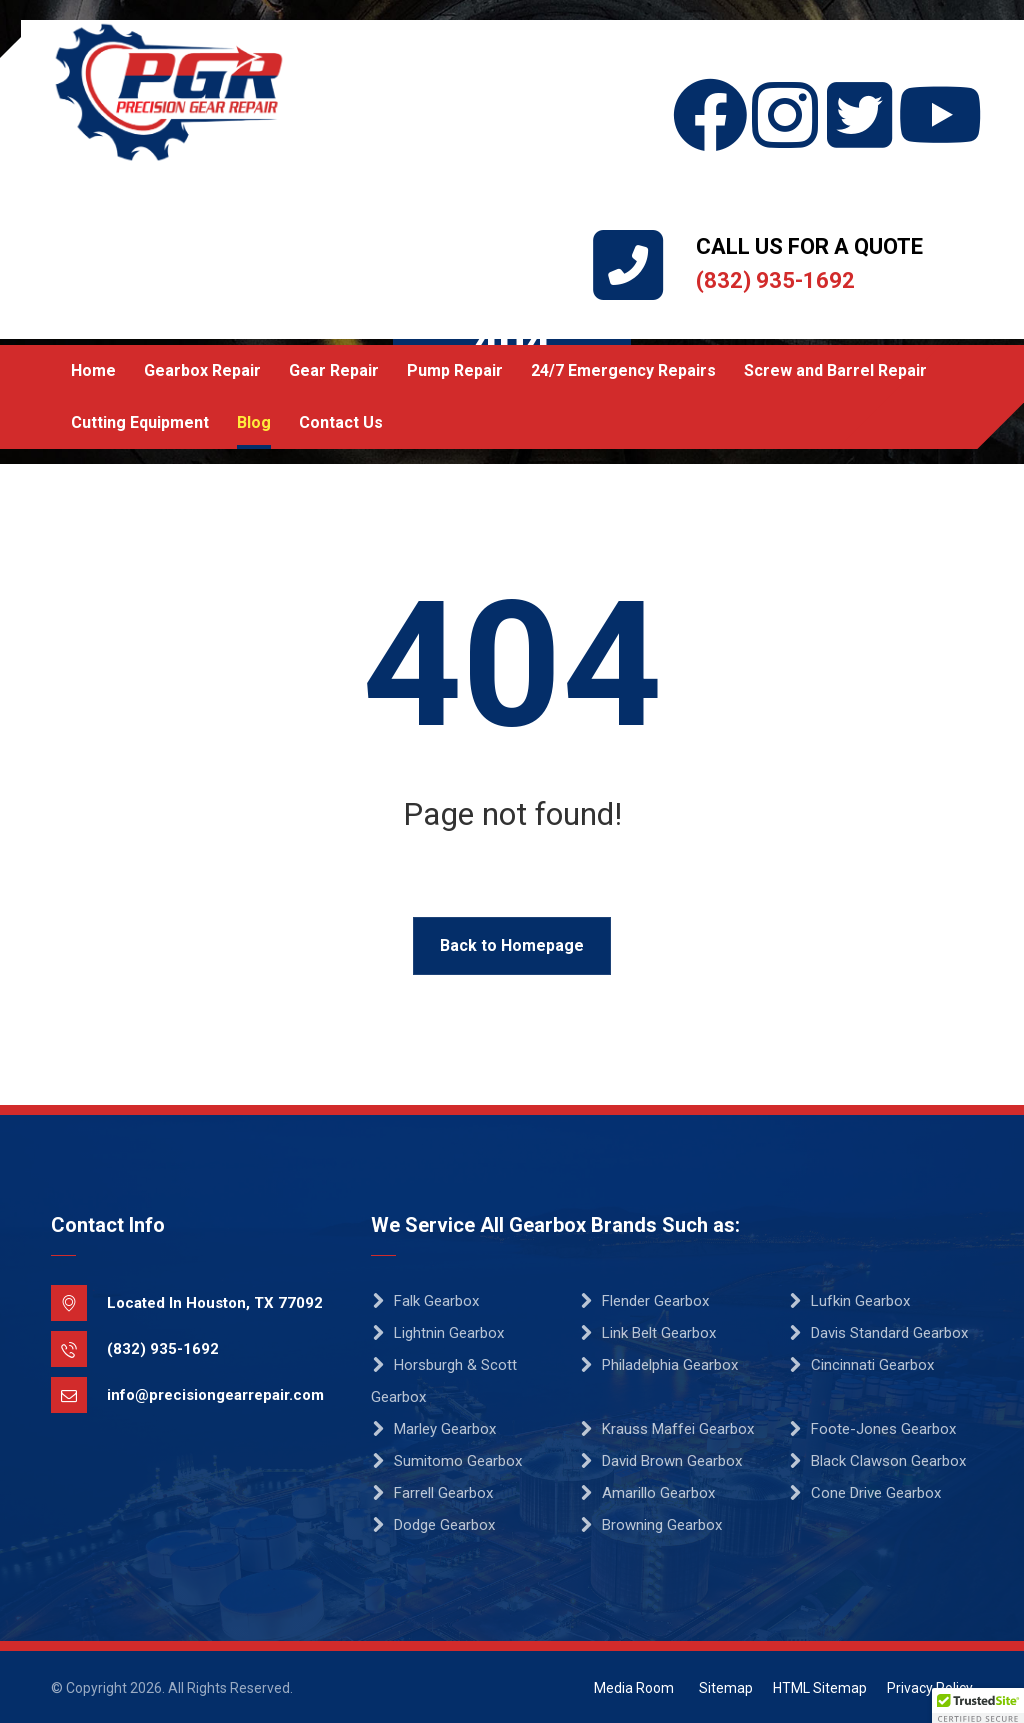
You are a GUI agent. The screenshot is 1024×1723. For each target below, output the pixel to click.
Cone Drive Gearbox (864, 1493)
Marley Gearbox (433, 1429)
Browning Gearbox (650, 1525)
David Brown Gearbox (660, 1461)
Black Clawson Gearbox (877, 1461)
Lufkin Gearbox (849, 1301)
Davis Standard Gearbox (878, 1333)
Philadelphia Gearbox (658, 1365)
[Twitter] (860, 77)
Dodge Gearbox (433, 1525)
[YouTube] (935, 77)
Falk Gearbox (425, 1301)
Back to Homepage (512, 945)
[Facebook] (710, 77)
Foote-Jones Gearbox (872, 1429)
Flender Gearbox (644, 1301)
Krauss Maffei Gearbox (666, 1429)
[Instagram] (785, 77)
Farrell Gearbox (432, 1493)
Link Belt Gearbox (647, 1333)
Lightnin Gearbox (437, 1333)
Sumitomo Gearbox (446, 1461)
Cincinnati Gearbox (861, 1365)
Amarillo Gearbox (647, 1493)
